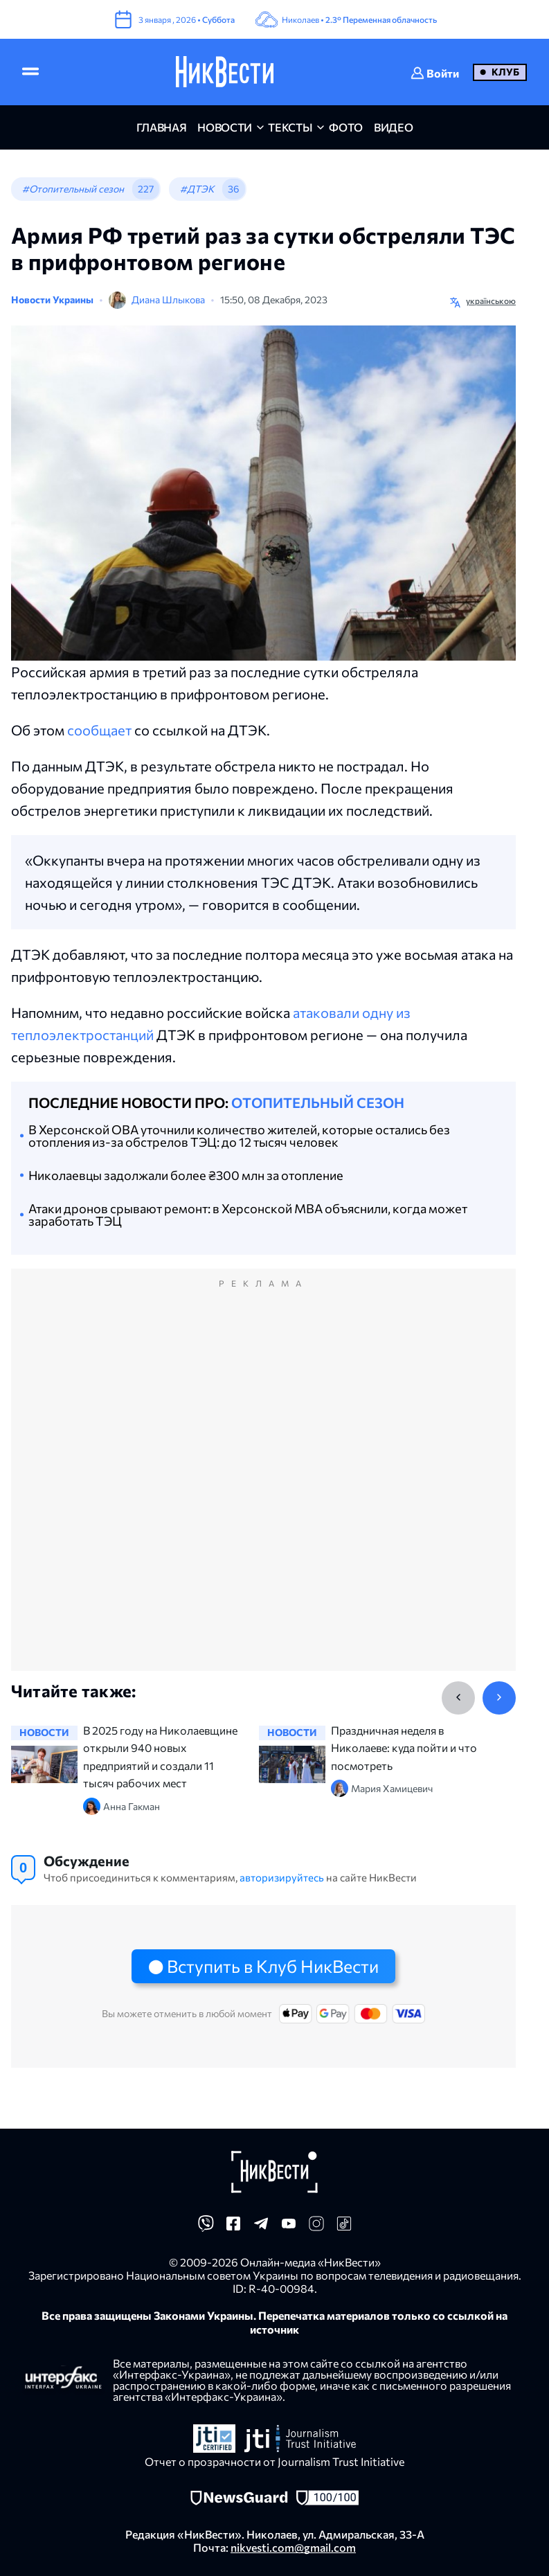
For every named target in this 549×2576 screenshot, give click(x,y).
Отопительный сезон (317, 1102)
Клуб (505, 72)
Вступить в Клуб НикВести (273, 1966)
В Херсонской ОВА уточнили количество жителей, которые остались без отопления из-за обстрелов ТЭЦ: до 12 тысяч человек (239, 1136)
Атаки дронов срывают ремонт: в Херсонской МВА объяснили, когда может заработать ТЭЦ (247, 1214)
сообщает (99, 730)
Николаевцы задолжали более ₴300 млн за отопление (185, 1175)
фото (346, 127)
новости (224, 127)
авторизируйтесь (282, 1877)
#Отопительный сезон (73, 189)
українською (491, 300)
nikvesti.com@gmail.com (293, 2547)
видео (393, 127)
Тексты (290, 127)
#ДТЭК (197, 189)
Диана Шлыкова (168, 299)
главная (161, 127)
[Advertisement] (263, 1484)
